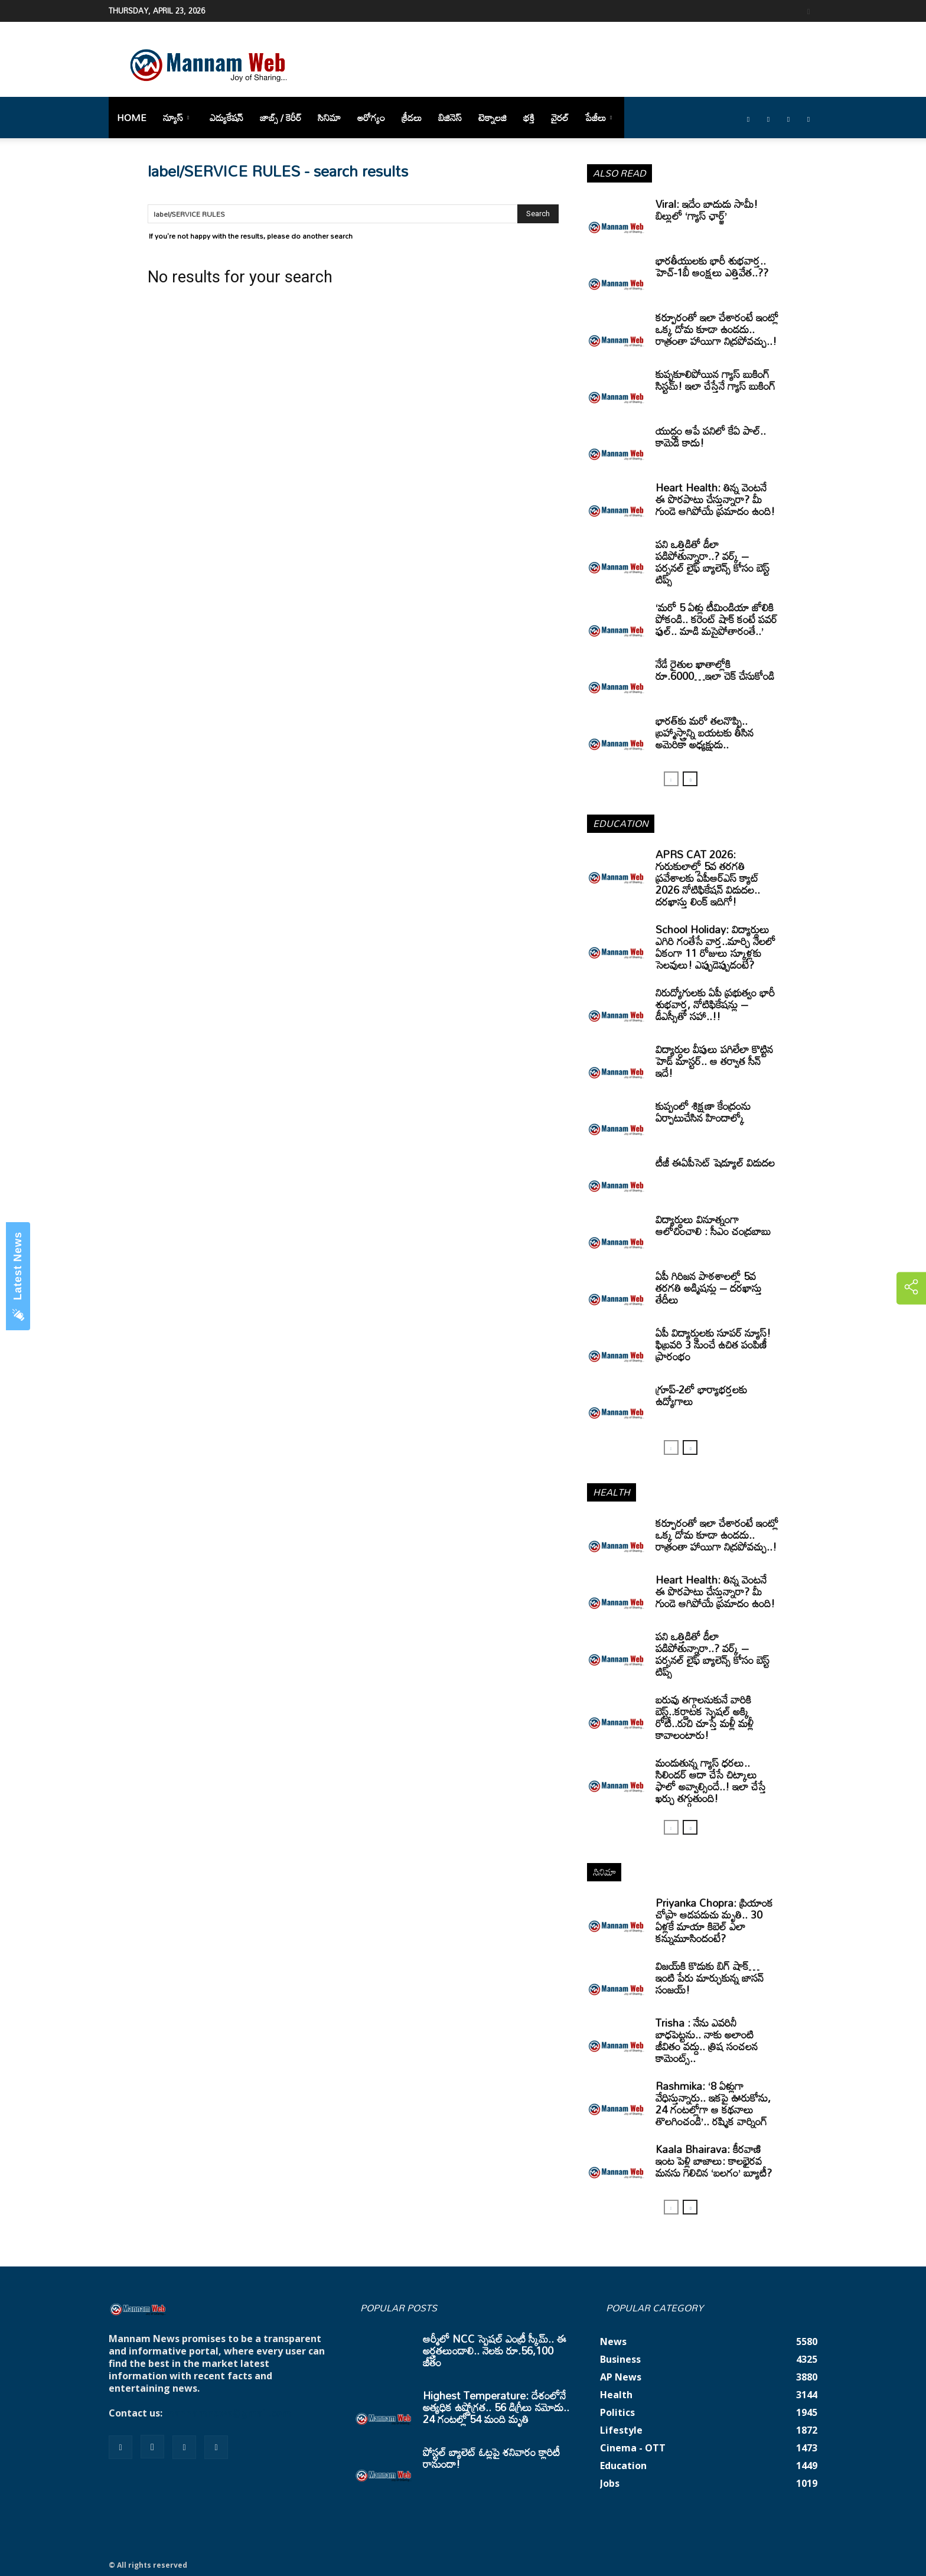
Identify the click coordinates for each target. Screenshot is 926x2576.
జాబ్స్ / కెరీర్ (280, 117)
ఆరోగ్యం (371, 117)
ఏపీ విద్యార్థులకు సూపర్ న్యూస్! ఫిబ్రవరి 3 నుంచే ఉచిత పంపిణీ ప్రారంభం (713, 1344)
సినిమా (329, 117)
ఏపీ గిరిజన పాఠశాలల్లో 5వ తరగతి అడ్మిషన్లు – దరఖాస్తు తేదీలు (709, 1287)
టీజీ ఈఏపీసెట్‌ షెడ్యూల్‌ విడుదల (715, 1162)
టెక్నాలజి (492, 117)
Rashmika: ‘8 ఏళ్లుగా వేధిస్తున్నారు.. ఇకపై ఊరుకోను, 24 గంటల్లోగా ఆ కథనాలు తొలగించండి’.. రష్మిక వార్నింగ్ (713, 2103)
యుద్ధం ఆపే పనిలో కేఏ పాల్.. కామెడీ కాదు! (711, 436)
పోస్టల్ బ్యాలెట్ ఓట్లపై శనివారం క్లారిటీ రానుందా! (491, 2457)
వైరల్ (560, 117)
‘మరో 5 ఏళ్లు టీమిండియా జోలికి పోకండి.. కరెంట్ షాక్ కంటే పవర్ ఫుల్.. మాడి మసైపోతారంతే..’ (716, 619)
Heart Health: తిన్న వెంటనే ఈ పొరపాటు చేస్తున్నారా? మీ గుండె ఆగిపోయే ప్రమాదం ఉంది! (715, 499)
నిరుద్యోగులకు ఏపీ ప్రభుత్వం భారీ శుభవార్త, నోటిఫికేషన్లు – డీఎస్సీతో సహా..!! (715, 1004)
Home (131, 117)
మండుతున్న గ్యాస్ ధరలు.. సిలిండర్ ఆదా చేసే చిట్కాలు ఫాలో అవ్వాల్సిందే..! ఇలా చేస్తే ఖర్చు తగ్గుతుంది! (711, 1780)
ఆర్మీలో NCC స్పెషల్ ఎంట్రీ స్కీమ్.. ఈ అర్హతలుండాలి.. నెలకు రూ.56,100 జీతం (494, 2350)
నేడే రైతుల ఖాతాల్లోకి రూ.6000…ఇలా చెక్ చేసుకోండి (715, 669)
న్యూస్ (176, 117)
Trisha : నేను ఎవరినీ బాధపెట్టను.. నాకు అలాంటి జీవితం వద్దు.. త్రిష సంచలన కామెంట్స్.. (707, 2040)
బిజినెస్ (450, 117)
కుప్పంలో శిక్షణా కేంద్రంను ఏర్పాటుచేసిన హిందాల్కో (703, 1111)
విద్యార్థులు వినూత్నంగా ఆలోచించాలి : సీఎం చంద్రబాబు (713, 1225)
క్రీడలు (412, 117)
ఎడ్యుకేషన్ (226, 117)
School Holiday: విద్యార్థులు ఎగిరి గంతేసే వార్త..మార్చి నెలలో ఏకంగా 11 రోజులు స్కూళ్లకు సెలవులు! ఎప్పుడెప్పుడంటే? (715, 947)
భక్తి (528, 117)
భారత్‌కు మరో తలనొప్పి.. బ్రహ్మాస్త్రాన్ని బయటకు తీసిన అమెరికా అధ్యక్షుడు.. (705, 732)
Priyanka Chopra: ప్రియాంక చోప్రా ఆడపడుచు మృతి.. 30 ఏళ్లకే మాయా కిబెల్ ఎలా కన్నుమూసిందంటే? (714, 1920)
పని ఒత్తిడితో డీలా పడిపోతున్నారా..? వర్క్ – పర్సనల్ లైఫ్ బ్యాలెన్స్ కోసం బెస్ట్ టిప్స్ (713, 561)
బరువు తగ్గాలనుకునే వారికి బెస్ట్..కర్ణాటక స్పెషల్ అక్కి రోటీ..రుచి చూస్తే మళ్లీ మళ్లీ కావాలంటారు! (705, 1717)
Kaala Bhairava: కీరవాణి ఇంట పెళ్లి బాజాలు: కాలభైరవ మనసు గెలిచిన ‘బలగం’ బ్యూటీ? (714, 2160)
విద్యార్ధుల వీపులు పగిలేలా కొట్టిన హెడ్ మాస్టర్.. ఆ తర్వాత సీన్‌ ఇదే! (714, 1060)
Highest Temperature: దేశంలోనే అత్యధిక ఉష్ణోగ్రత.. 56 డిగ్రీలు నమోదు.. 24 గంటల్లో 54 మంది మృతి (496, 2407)
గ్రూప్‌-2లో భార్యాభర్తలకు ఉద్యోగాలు (701, 1395)
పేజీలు (598, 117)
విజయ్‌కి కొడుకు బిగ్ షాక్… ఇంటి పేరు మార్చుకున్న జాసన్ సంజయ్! (710, 1977)
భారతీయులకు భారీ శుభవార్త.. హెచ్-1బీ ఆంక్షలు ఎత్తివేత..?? (712, 266)
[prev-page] (671, 778)
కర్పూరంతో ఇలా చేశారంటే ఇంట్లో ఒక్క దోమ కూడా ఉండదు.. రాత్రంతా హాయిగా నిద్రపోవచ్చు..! (717, 329)
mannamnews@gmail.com (228, 2412)
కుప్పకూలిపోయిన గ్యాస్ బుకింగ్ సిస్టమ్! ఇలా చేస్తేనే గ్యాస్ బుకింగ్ (715, 379)
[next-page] (690, 778)
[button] (808, 10)
